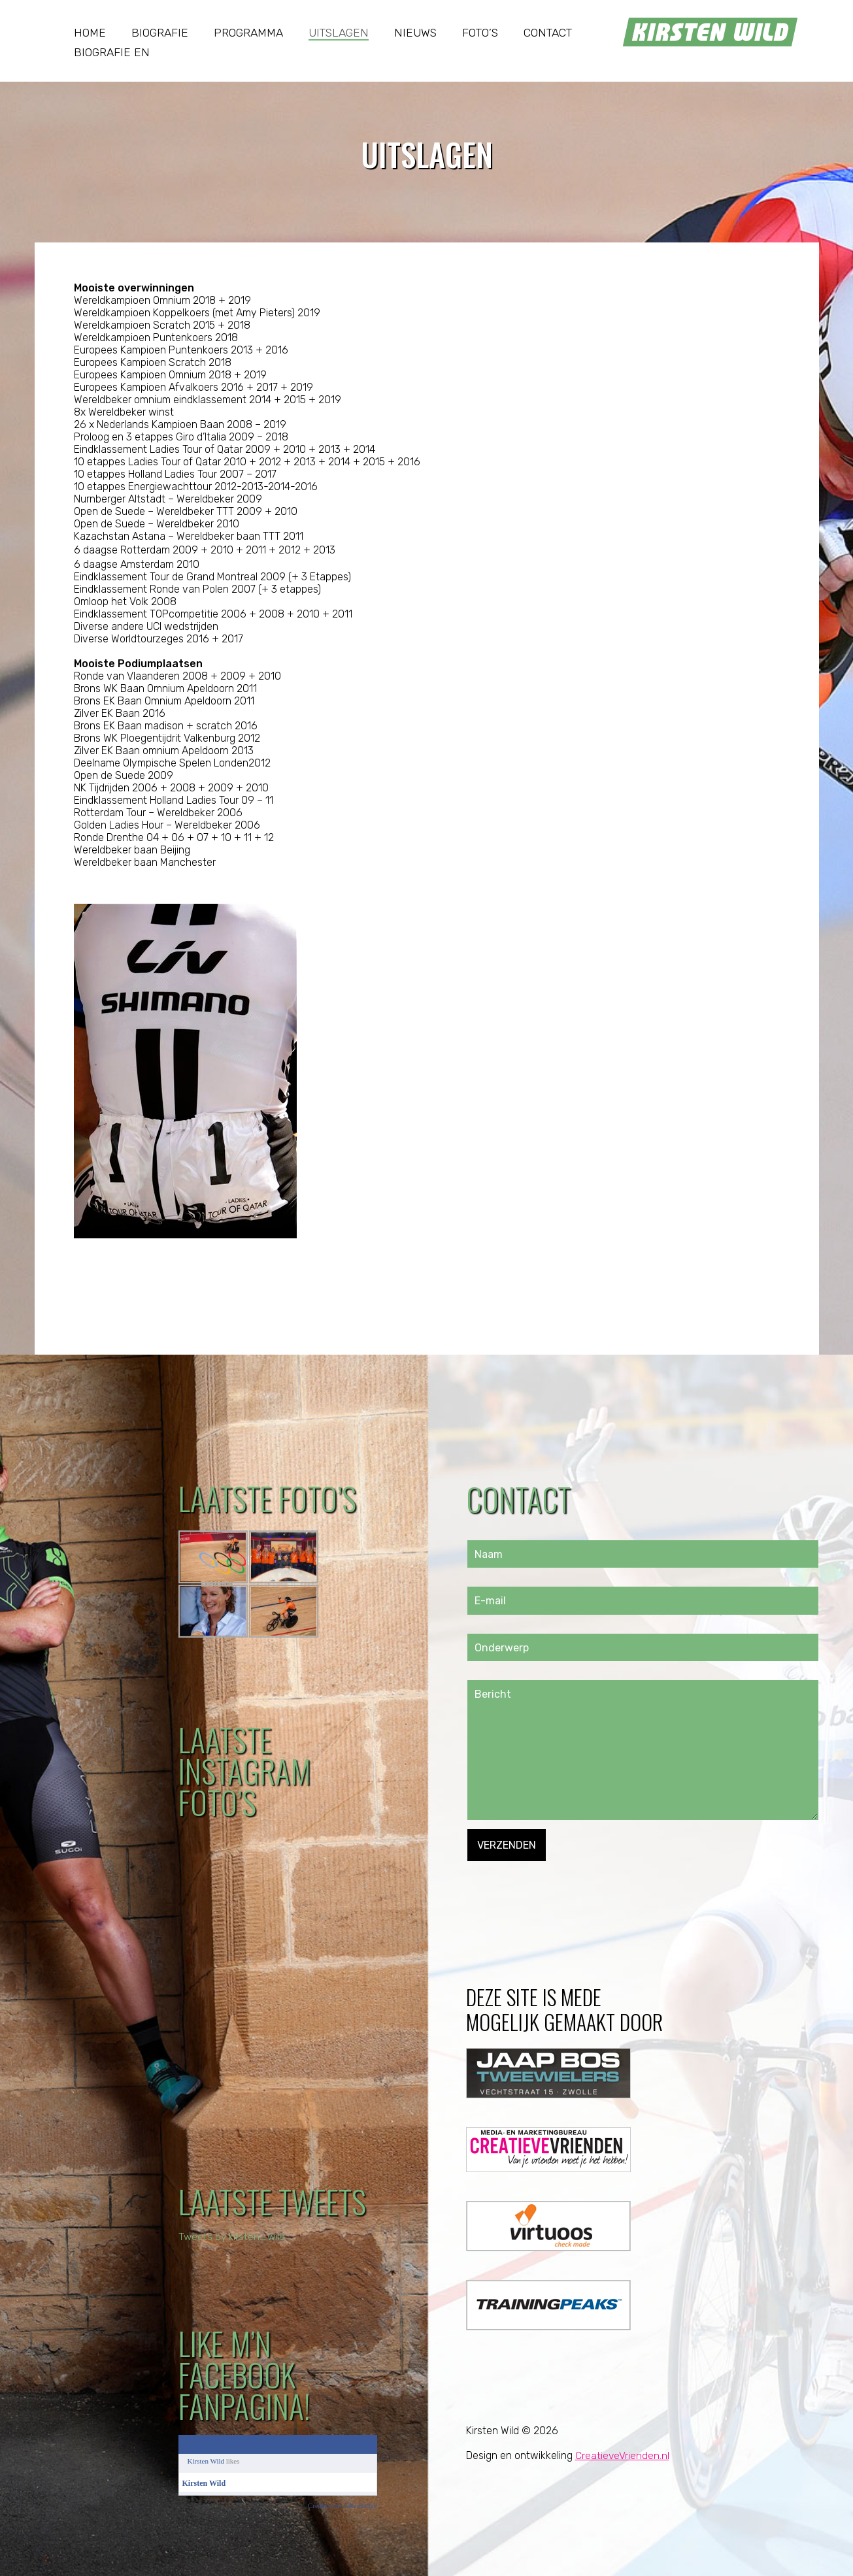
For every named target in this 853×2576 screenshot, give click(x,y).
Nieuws (415, 32)
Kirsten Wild (206, 2461)
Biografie (159, 32)
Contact (548, 32)
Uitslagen (339, 32)
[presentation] (566, 1886)
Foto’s (480, 32)
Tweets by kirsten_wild (233, 2236)
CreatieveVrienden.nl (622, 2455)
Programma (248, 32)
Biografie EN (112, 52)
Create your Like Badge (342, 2505)
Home (90, 32)
